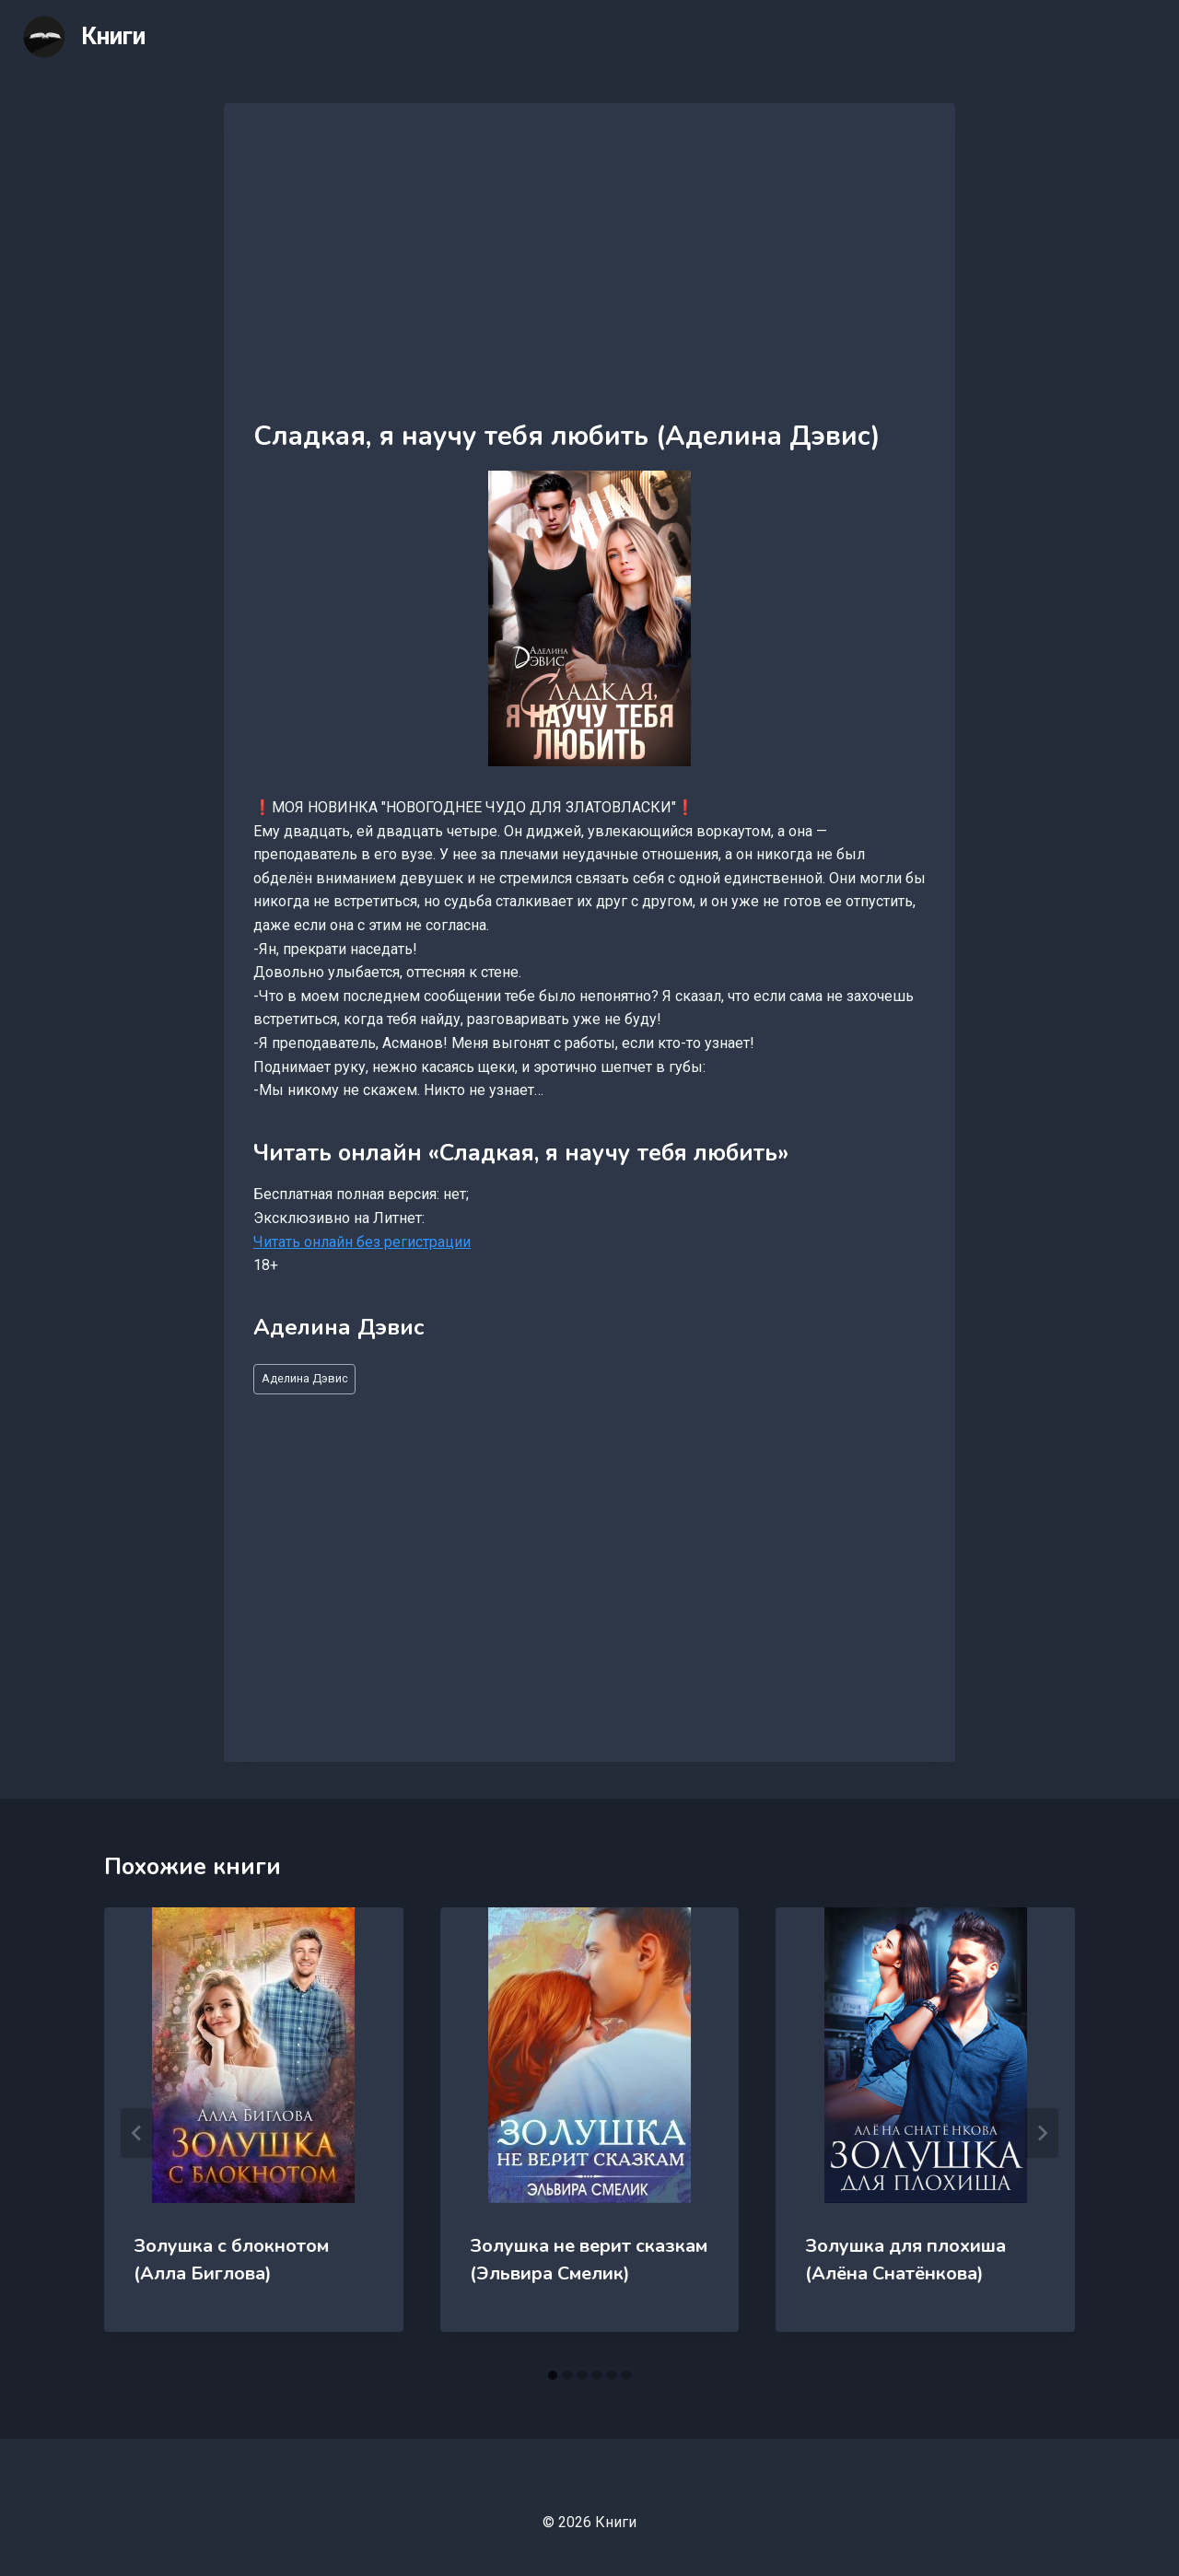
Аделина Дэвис (305, 1378)
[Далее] (1041, 2133)
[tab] (552, 2375)
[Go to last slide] (137, 2133)
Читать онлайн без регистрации (362, 1242)
